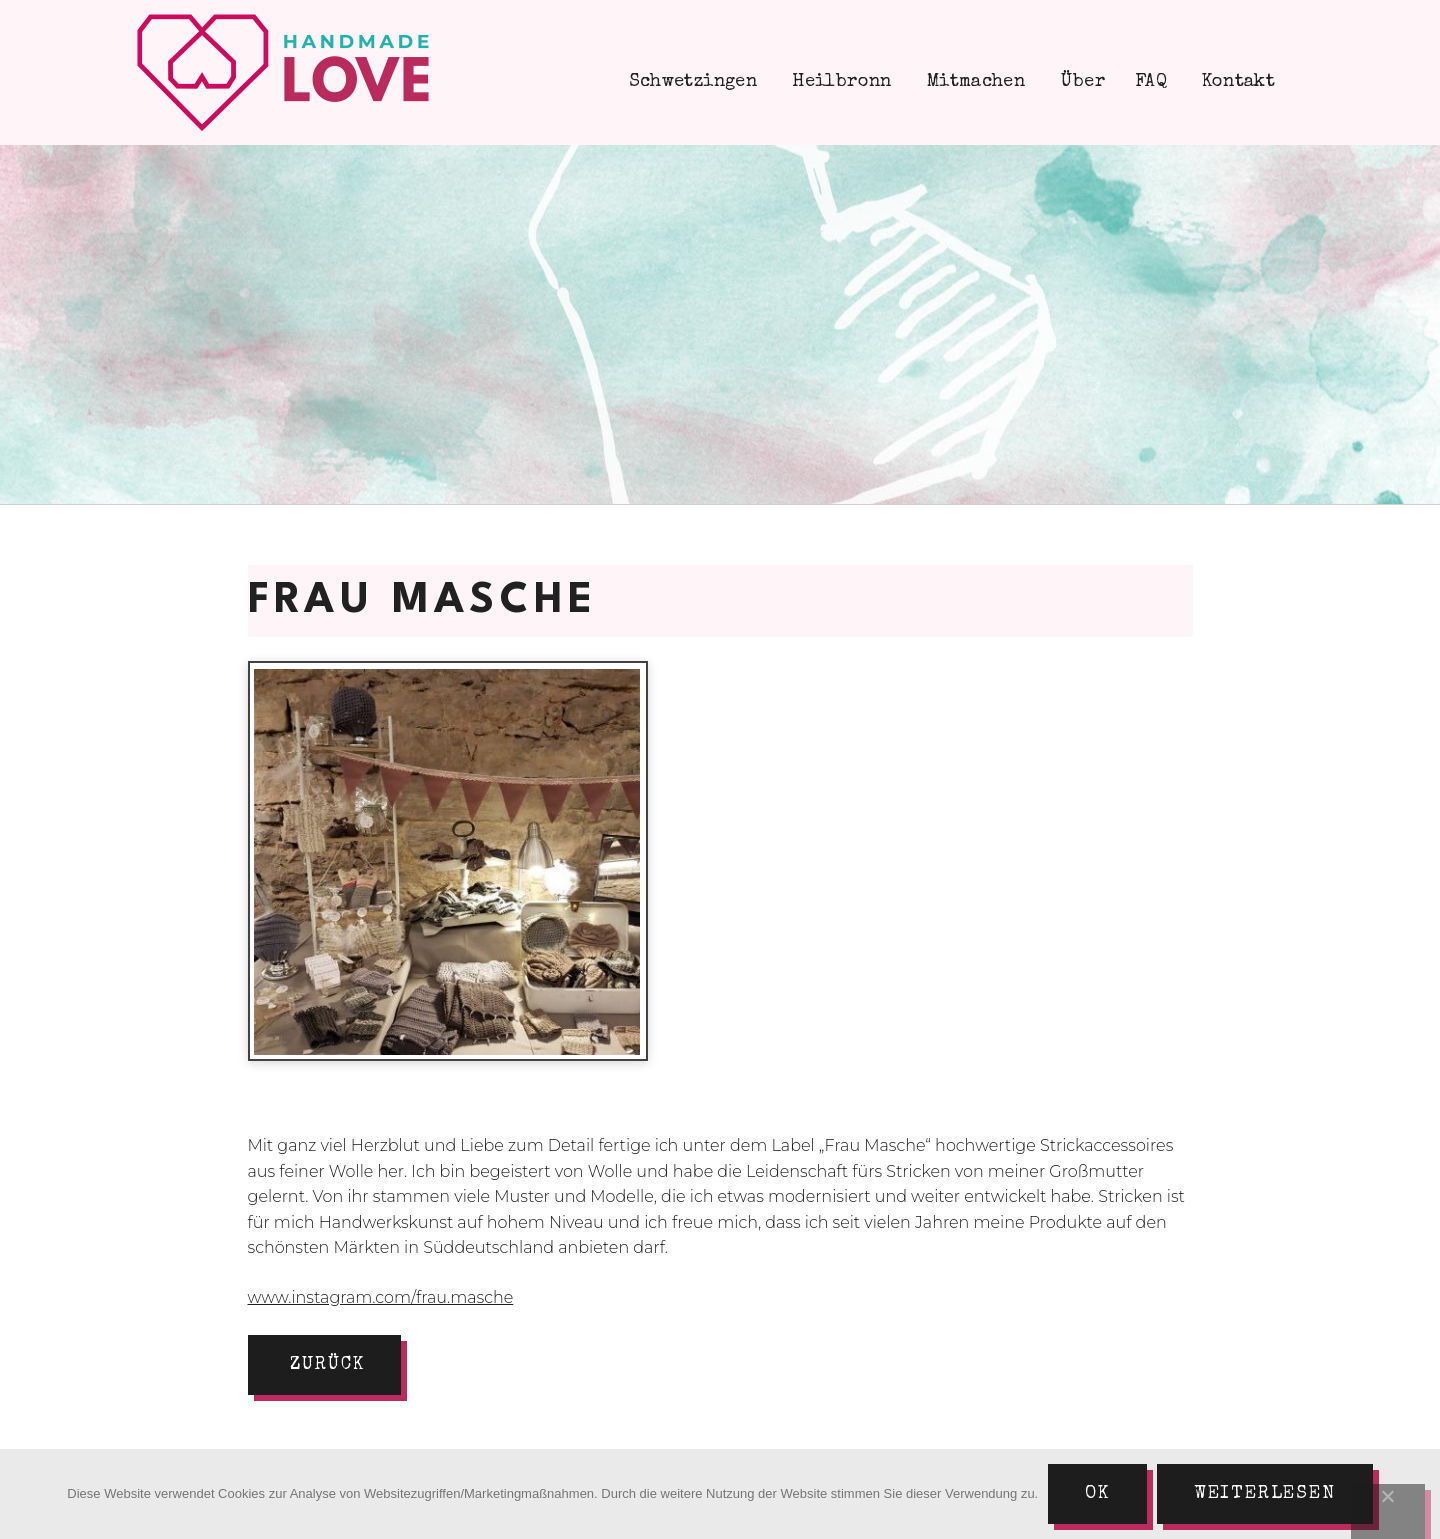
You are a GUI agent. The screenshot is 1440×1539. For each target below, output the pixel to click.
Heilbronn (839, 82)
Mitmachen (974, 82)
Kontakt (1236, 82)
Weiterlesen (1265, 1494)
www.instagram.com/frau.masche (381, 1297)
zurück (327, 1365)
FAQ (1151, 82)
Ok (1097, 1494)
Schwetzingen (690, 82)
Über (1080, 82)
